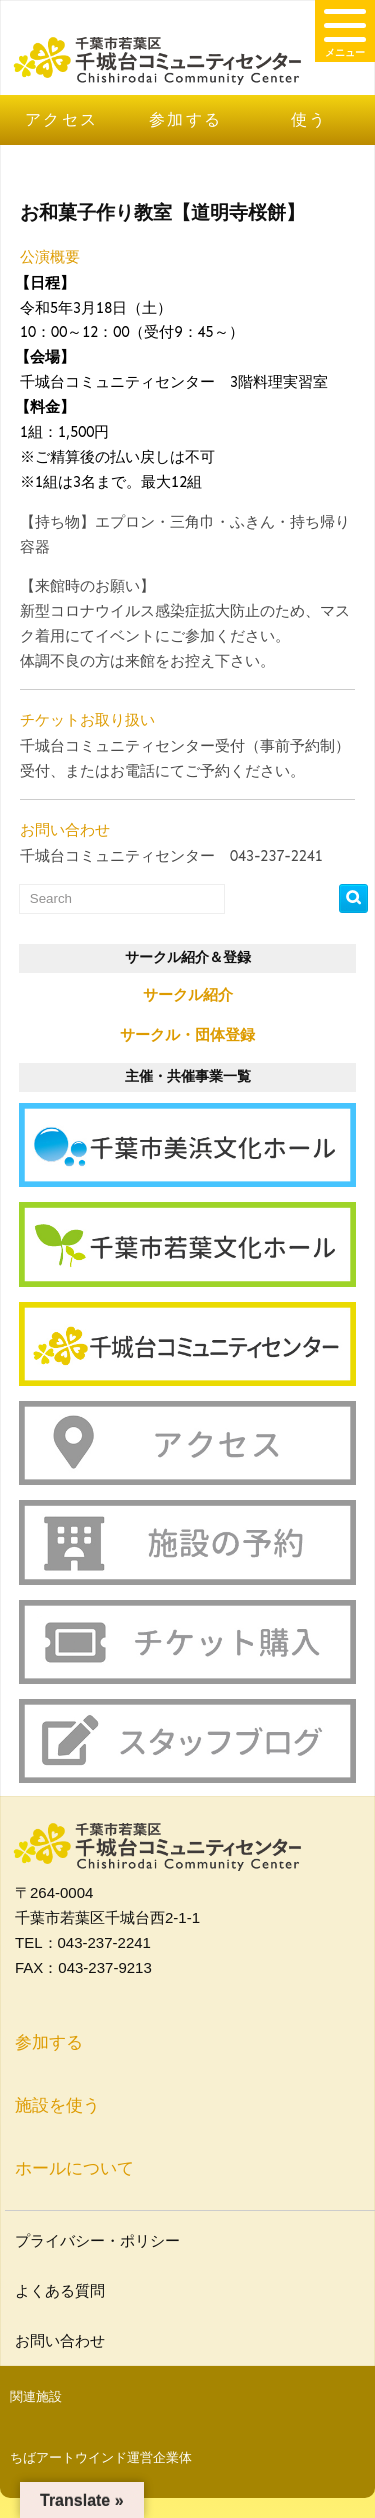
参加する (186, 119)
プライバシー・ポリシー (100, 2240)
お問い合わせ (62, 2340)
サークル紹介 (188, 994)
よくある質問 (62, 2290)
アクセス (62, 119)
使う (309, 119)
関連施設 (36, 2396)
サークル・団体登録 (187, 1034)
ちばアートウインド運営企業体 (101, 2457)
